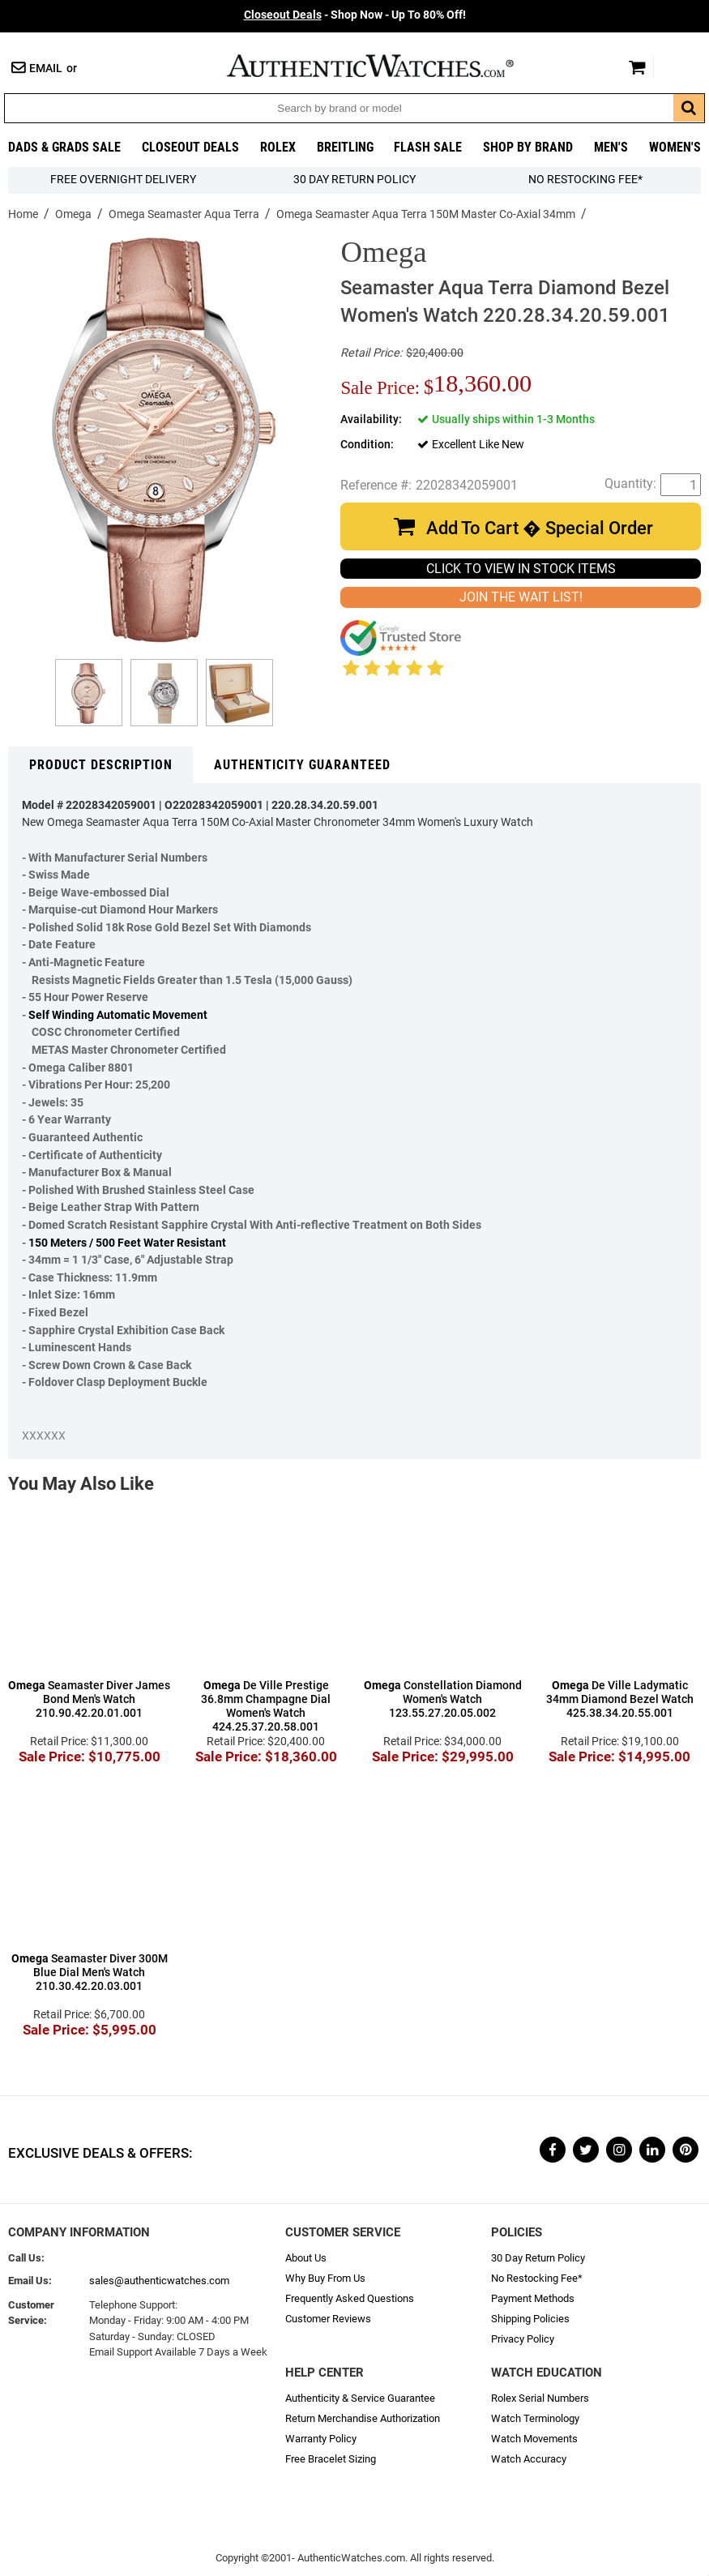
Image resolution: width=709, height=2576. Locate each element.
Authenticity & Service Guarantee (360, 2398)
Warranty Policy (321, 2439)
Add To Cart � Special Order (539, 528)
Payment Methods (532, 2298)
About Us (306, 2258)
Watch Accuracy (528, 2459)
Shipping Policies (530, 2319)
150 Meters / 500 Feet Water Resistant (127, 1243)
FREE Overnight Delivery (123, 179)
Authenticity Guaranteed (302, 764)
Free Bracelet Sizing (330, 2459)
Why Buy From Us (325, 2278)
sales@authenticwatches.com (159, 2280)
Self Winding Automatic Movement (117, 1015)
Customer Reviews (328, 2319)
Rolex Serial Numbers (540, 2398)
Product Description (101, 764)
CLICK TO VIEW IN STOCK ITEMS (521, 568)
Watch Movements (534, 2439)
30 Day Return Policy (538, 2258)
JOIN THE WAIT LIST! (521, 597)
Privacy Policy (522, 2339)
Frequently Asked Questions (349, 2298)
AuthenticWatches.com (387, 66)
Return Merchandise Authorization (362, 2418)
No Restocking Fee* (585, 179)
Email (45, 68)
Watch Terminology (535, 2418)
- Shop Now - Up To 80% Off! (355, 15)
